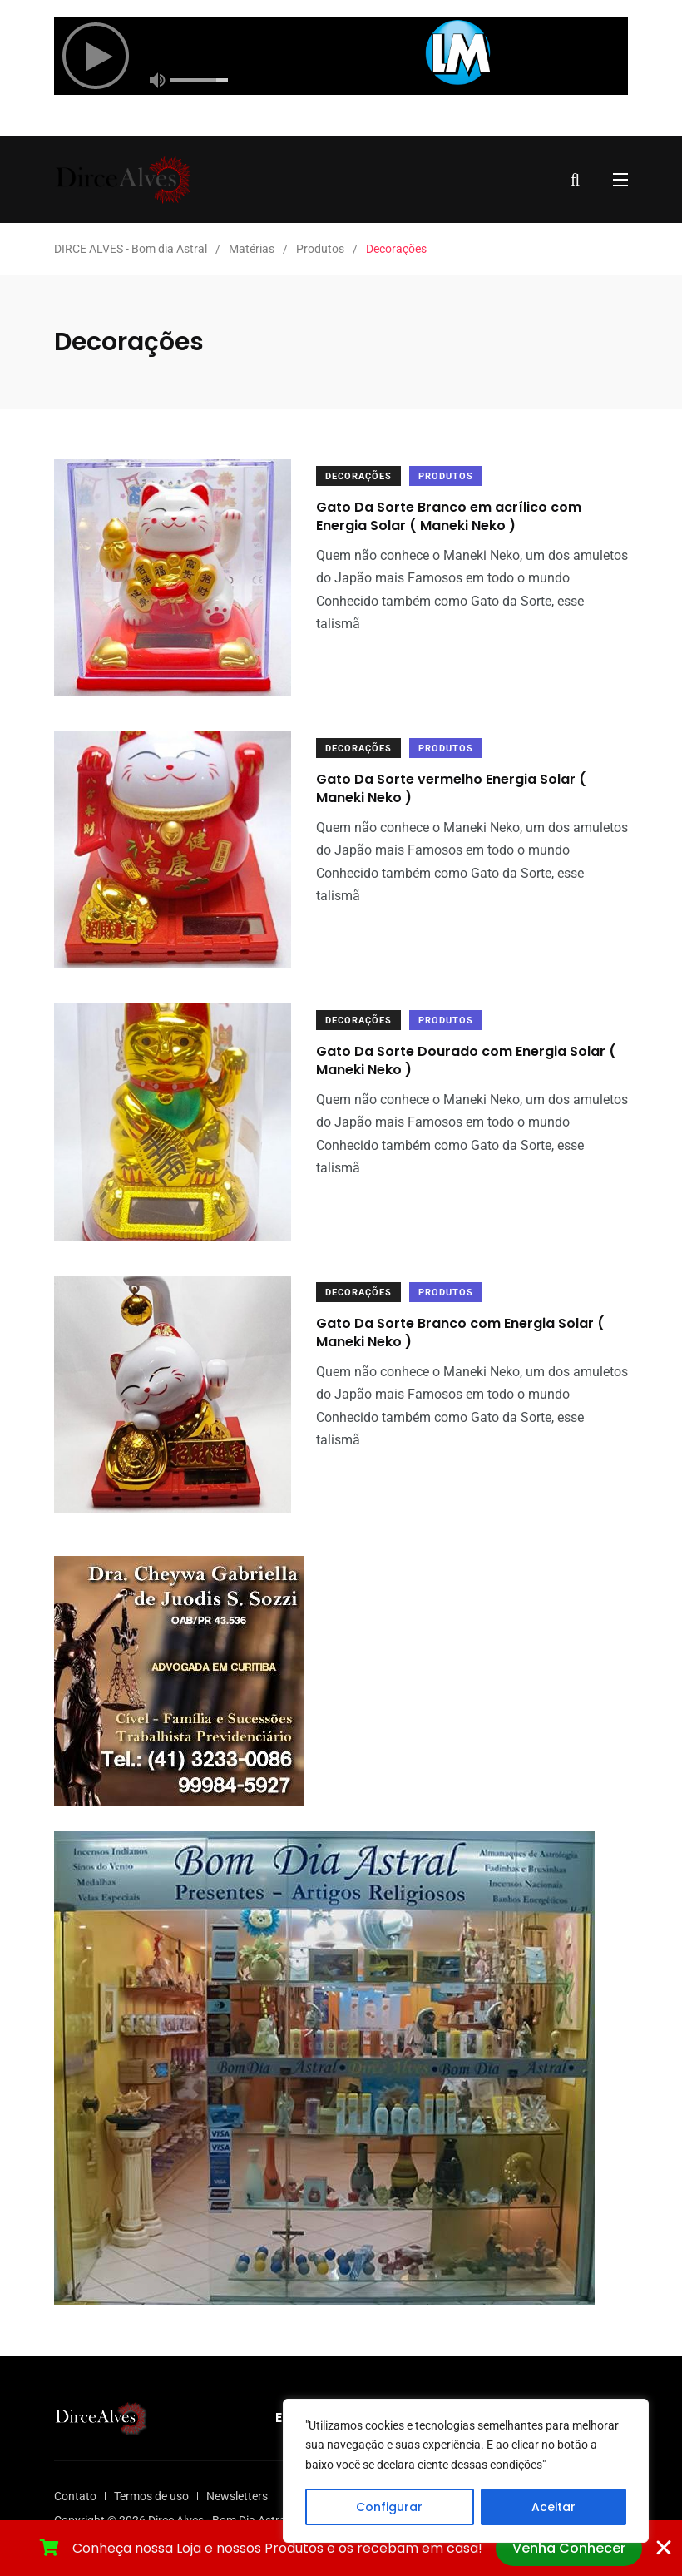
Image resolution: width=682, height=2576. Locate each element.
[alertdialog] (341, 2548)
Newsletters (237, 2496)
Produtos (445, 476)
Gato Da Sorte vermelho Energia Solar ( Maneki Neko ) (451, 788)
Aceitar (553, 2507)
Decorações (358, 476)
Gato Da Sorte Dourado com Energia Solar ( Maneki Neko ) (466, 1060)
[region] (466, 2471)
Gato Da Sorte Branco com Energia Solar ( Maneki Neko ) (460, 1332)
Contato (75, 2496)
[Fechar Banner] (664, 2548)
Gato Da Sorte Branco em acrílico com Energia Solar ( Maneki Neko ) (448, 516)
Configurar (389, 2507)
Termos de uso (151, 2496)
